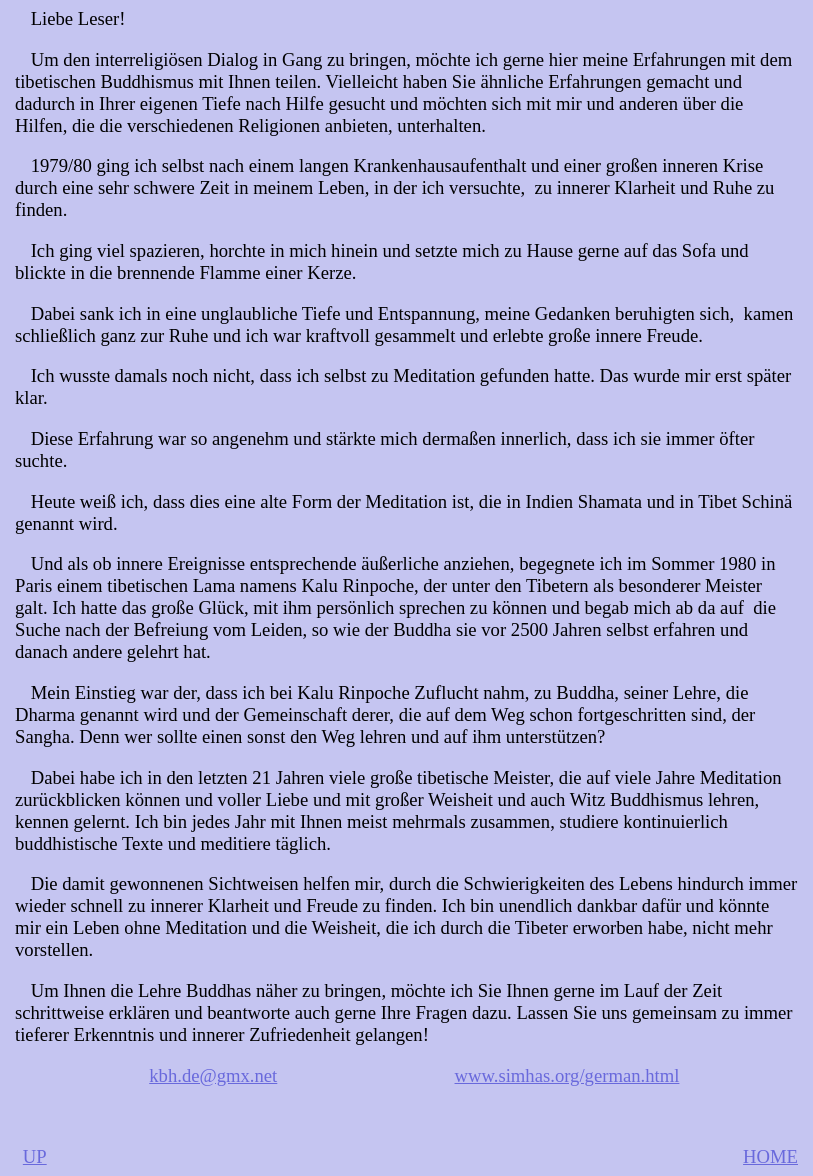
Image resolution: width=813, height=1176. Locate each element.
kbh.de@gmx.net (213, 1075)
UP (35, 1156)
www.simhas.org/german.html (567, 1075)
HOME (770, 1156)
